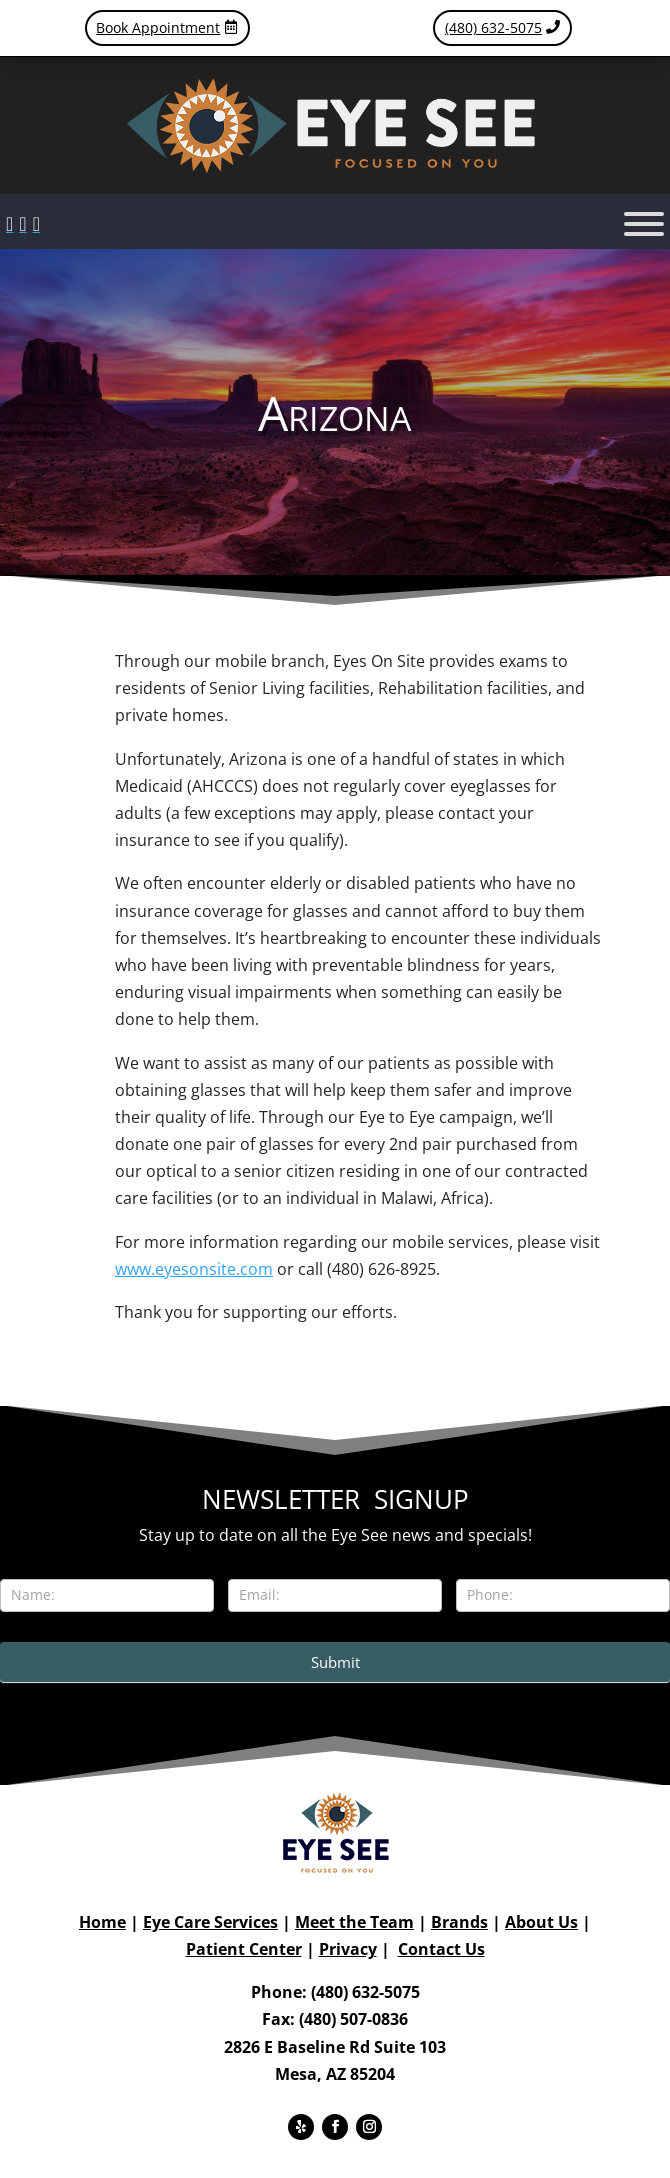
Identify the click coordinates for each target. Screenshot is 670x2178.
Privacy (348, 1949)
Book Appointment (158, 27)
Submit (335, 1662)
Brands (459, 1922)
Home (102, 1922)
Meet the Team (354, 1922)
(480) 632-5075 (493, 27)
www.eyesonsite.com (194, 1269)
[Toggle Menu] (644, 224)
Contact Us (441, 1949)
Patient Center (244, 1949)
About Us (541, 1922)
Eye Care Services (210, 1922)
